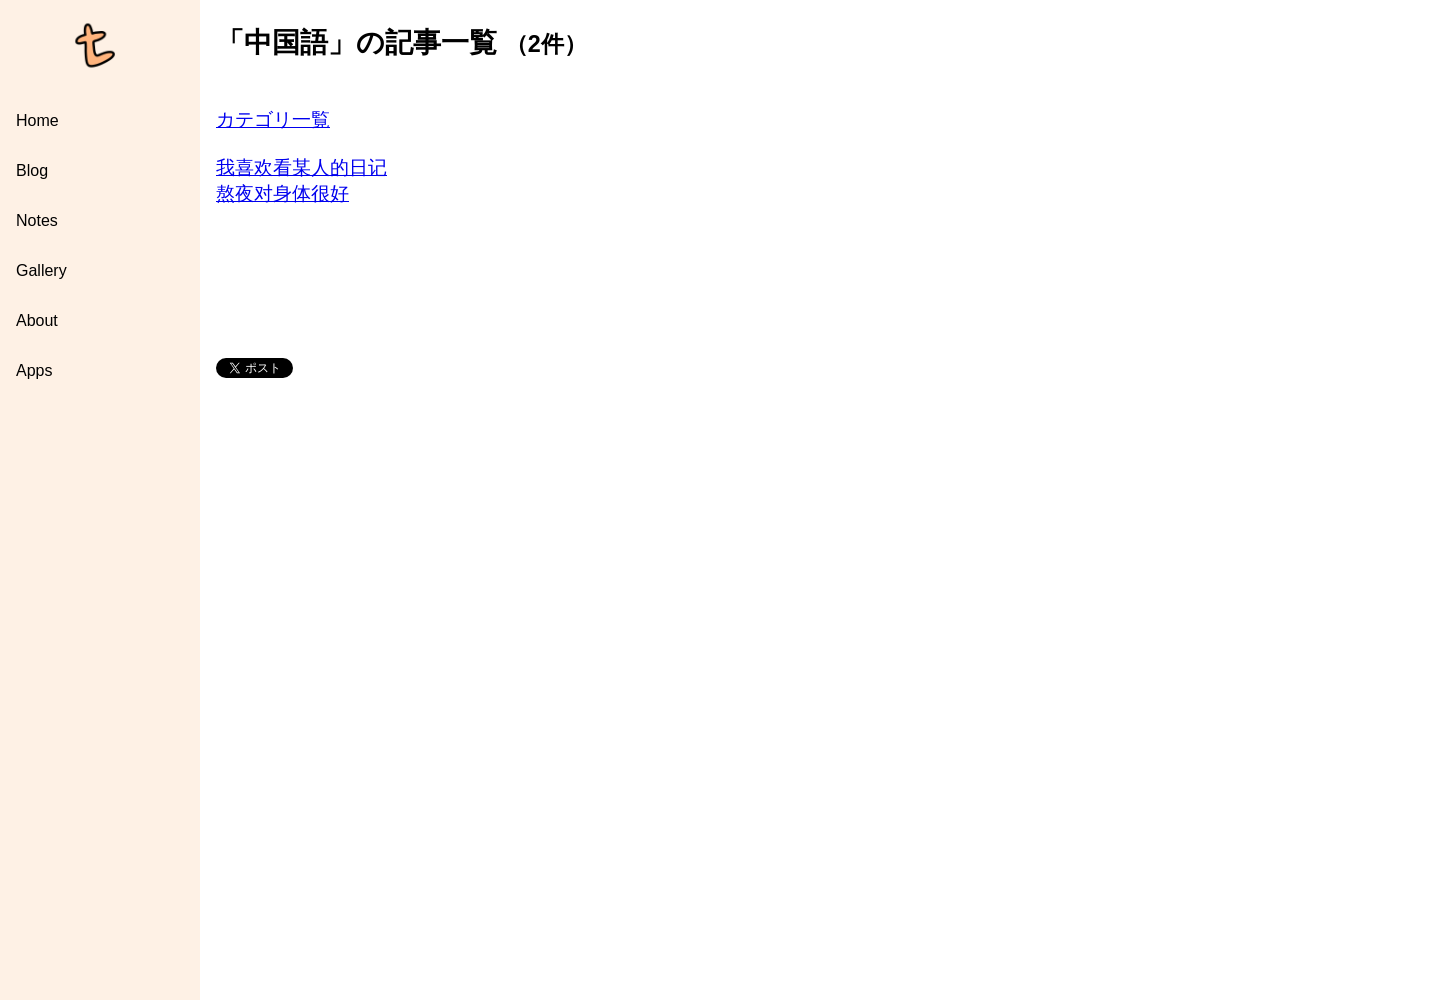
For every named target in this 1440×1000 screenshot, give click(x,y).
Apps (34, 370)
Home (37, 120)
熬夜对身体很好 (282, 193)
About (37, 320)
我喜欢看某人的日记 (301, 167)
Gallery (41, 270)
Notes (37, 220)
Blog (32, 170)
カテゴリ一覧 (273, 119)
